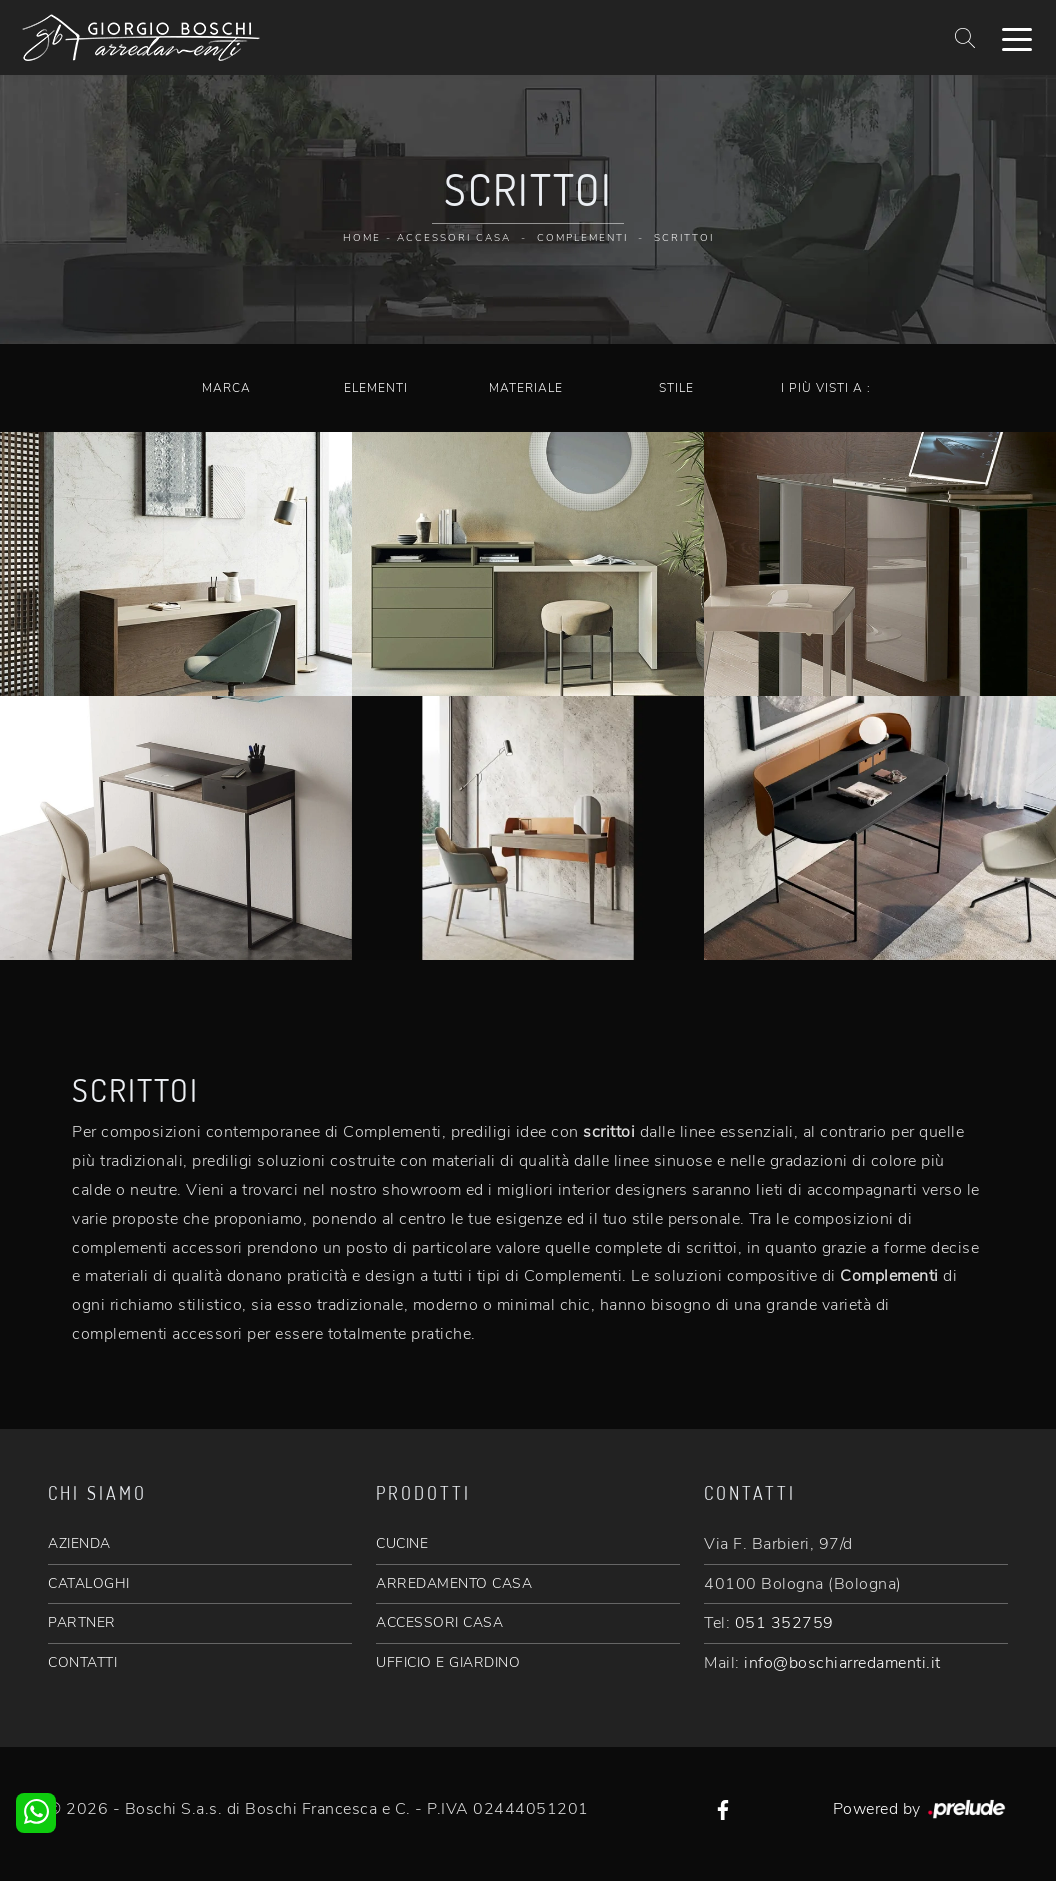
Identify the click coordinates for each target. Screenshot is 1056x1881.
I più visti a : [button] (826, 388)
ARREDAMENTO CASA (454, 1583)
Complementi (582, 238)
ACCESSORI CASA (439, 1622)
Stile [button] (676, 388)
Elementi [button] (376, 388)
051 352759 (784, 1623)
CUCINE (402, 1543)
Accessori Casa (454, 238)
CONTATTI (82, 1662)
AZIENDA (79, 1543)
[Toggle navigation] (1017, 38)
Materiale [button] (526, 388)
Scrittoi (684, 238)
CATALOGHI (89, 1583)
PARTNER (82, 1622)
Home (362, 238)
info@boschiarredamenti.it (842, 1663)
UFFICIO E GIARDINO (448, 1662)
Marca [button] (226, 388)
